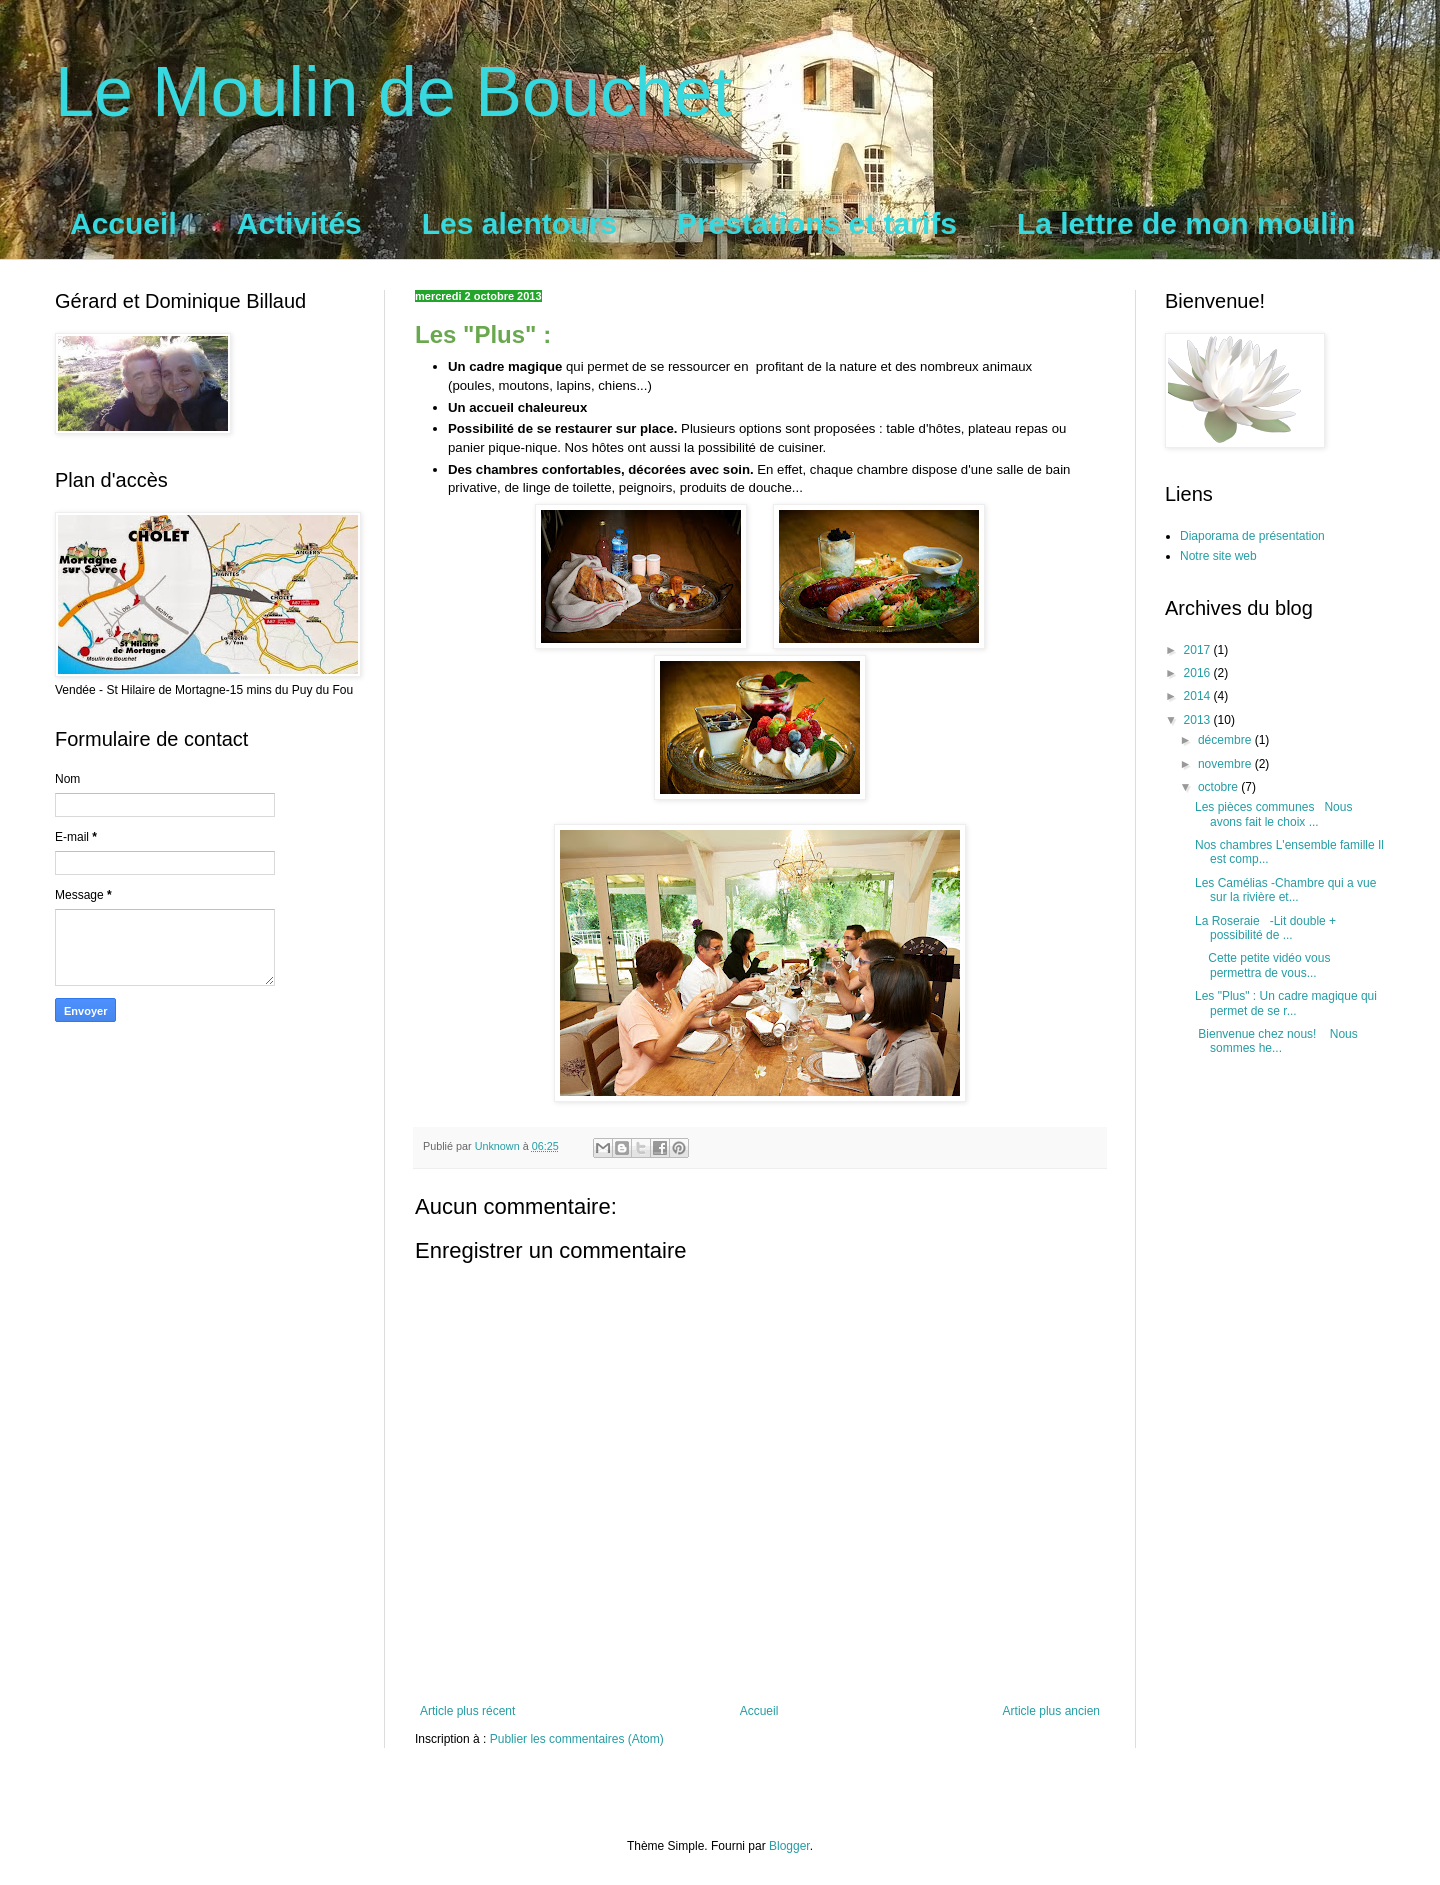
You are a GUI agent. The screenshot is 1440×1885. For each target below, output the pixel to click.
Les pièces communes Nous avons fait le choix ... (1273, 814)
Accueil (123, 223)
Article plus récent (467, 1711)
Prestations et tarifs (817, 223)
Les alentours (519, 223)
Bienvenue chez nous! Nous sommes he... (1276, 1041)
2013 (1199, 720)
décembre (1226, 740)
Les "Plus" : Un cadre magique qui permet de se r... (1286, 1003)
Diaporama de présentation (1252, 536)
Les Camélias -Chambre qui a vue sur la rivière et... (1285, 890)
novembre (1226, 764)
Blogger (789, 1846)
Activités (299, 223)
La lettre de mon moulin (1186, 223)
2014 (1199, 696)
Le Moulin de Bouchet (393, 92)
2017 (1199, 650)
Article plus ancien (1051, 1711)
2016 (1199, 673)
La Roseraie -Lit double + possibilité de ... (1265, 928)
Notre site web (1218, 556)
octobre (1219, 787)
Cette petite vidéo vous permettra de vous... (1262, 965)
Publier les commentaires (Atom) (577, 1739)
